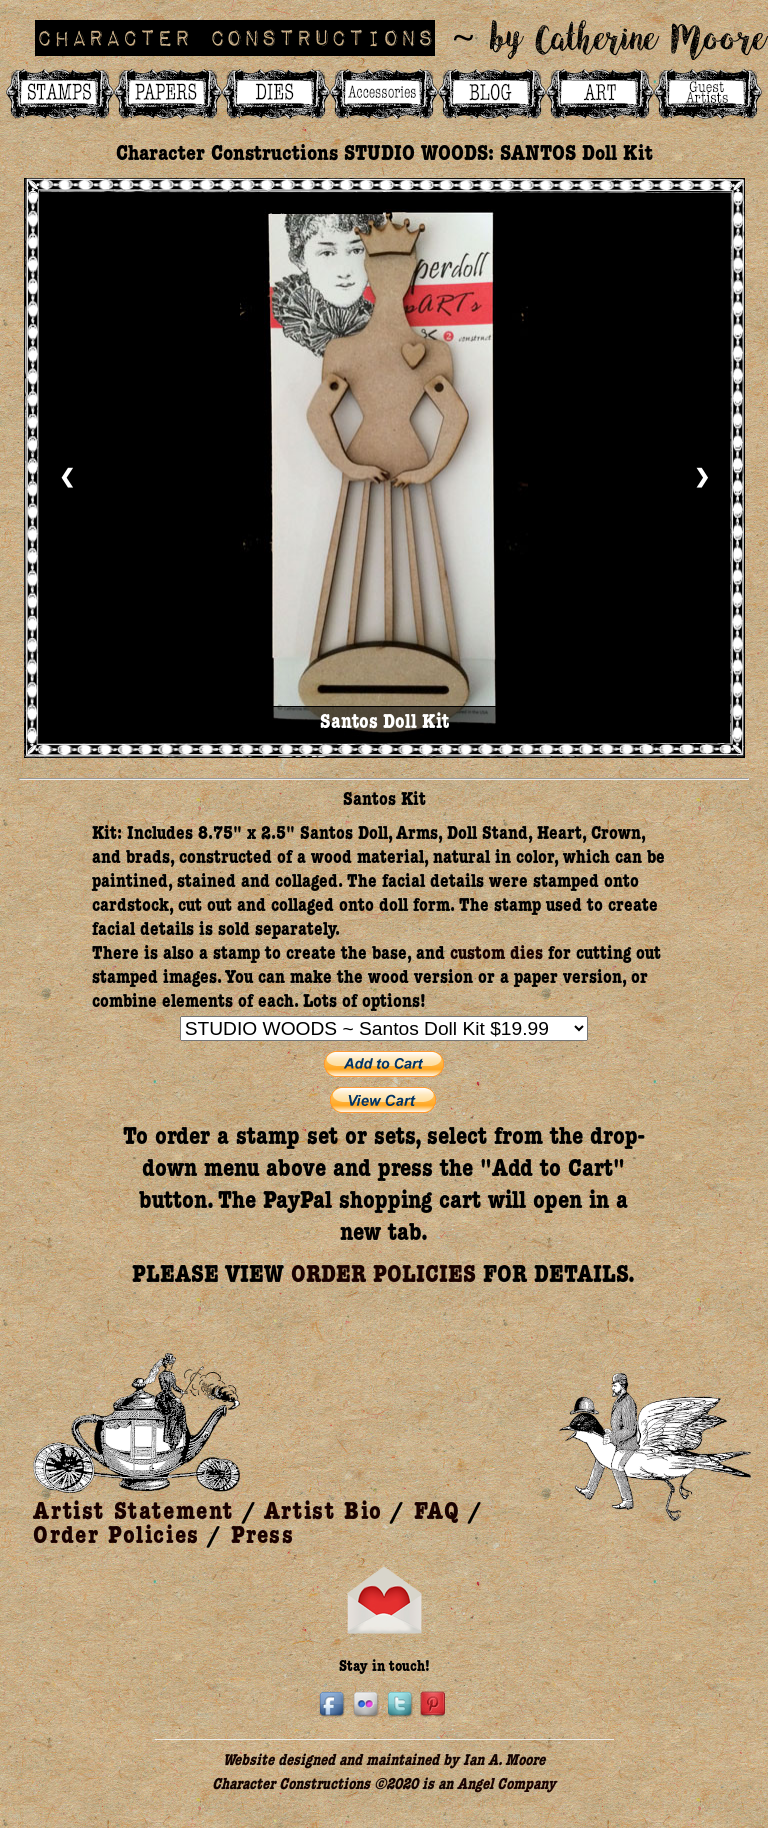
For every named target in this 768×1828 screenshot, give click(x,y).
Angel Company (506, 1786)
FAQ (437, 1514)
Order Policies (116, 1538)
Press (263, 1538)
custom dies (499, 955)
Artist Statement (133, 1514)
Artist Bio (323, 1514)
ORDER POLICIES (383, 1277)
